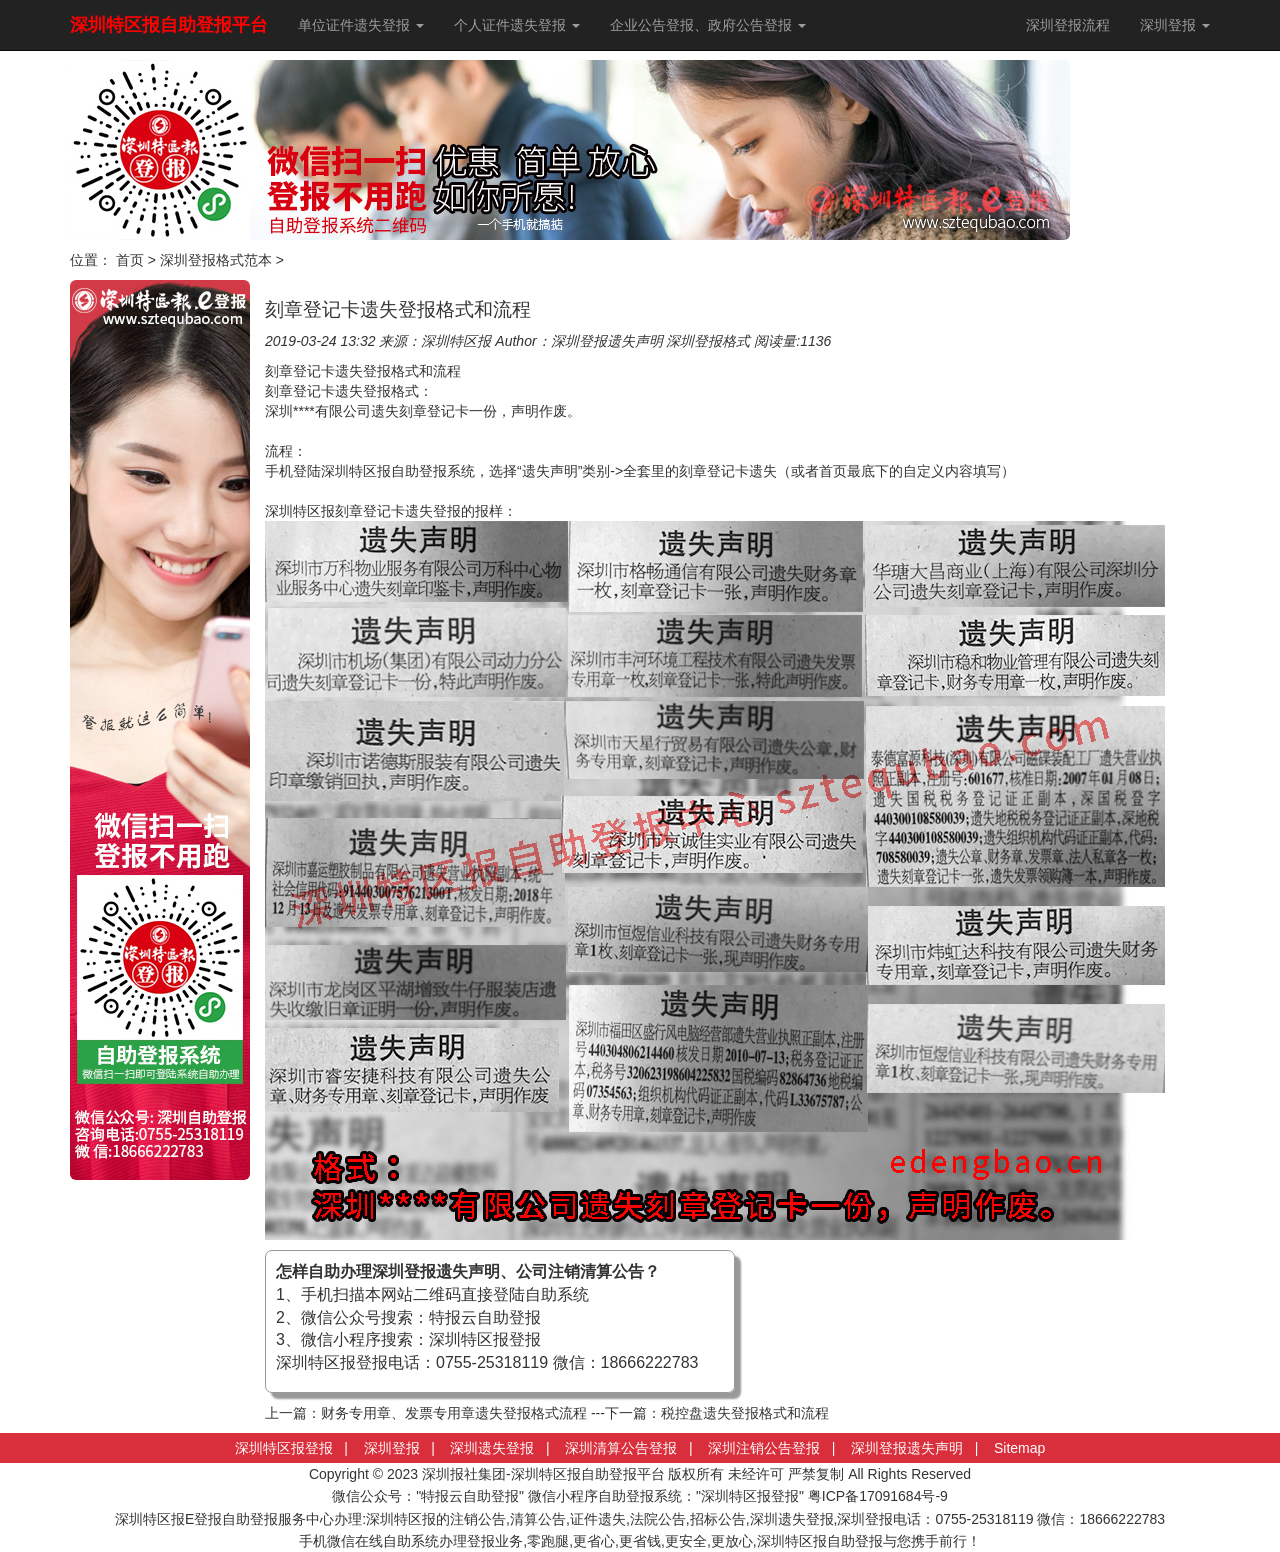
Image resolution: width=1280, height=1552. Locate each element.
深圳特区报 (456, 341)
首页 (130, 260)
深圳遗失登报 (492, 1448)
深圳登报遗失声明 (607, 341)
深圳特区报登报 (284, 1448)
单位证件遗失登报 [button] (361, 25)
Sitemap (1019, 1448)
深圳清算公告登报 (621, 1448)
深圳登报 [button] (1175, 25)
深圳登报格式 (708, 341)
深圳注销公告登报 (764, 1448)
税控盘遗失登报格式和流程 (745, 1413)
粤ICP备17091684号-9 (878, 1496)
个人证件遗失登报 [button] (517, 25)
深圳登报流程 (1068, 25)
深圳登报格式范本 (216, 260)
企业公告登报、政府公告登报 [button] (708, 25)
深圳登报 (392, 1448)
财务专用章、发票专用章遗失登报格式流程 (454, 1413)
